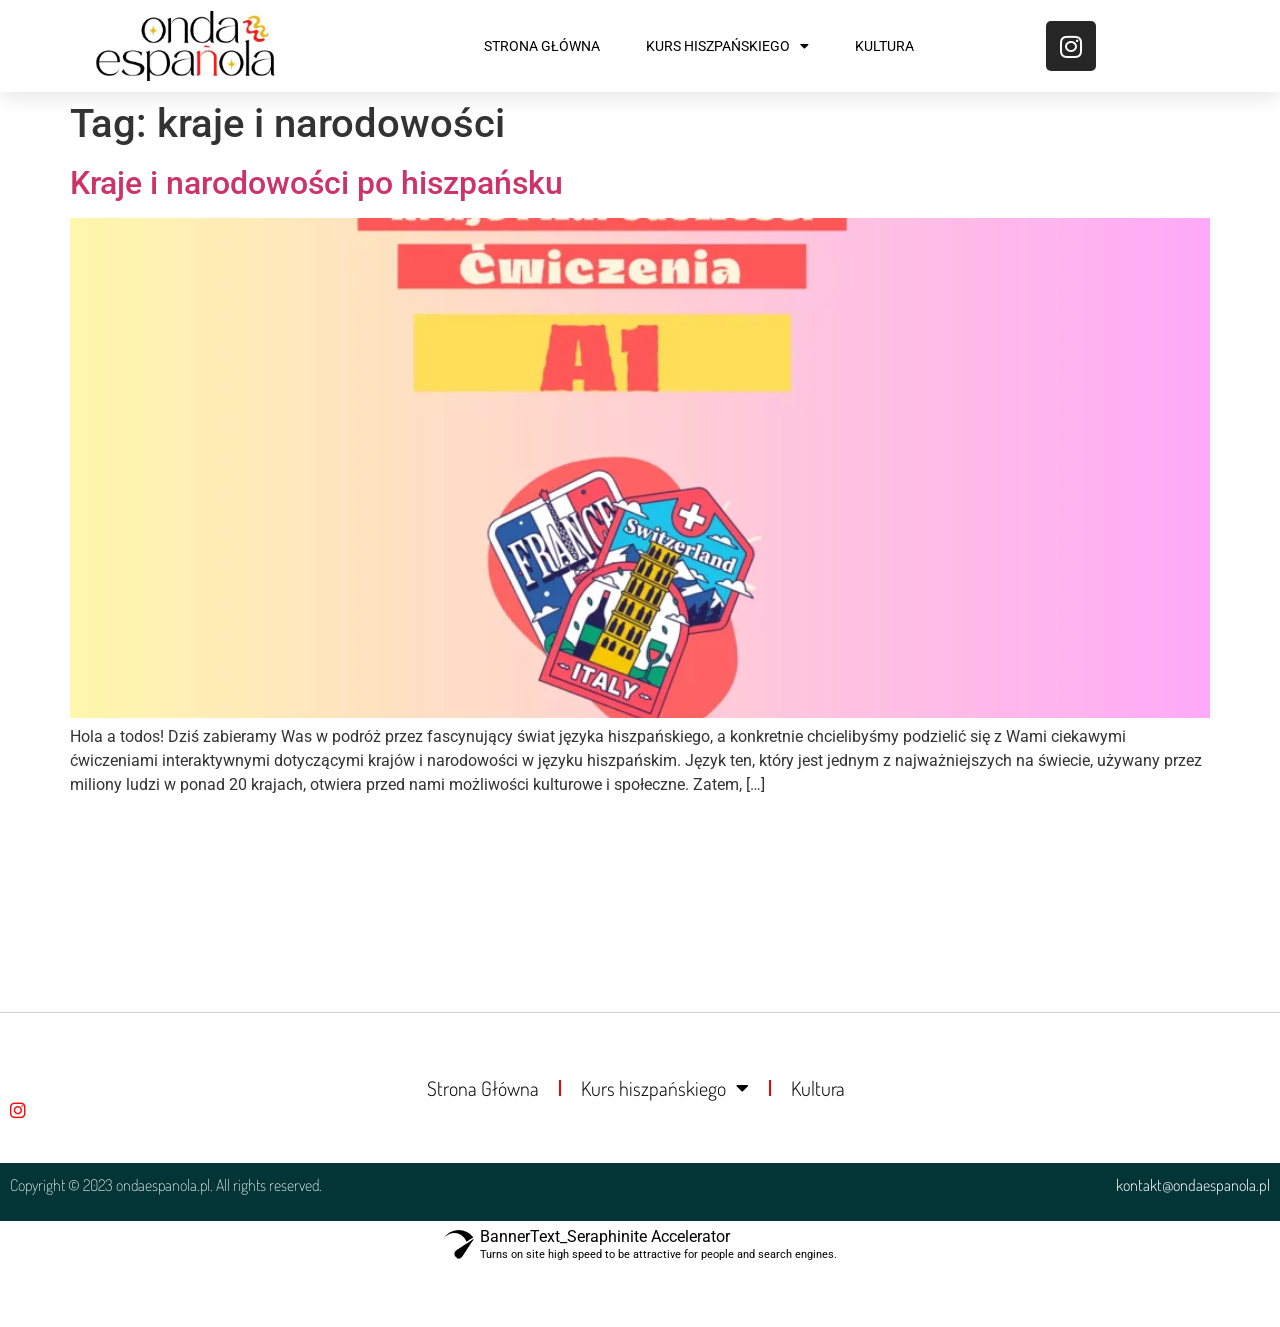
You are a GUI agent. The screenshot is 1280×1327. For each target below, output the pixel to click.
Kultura (884, 46)
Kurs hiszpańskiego (727, 46)
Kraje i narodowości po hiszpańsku (316, 183)
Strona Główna (542, 46)
